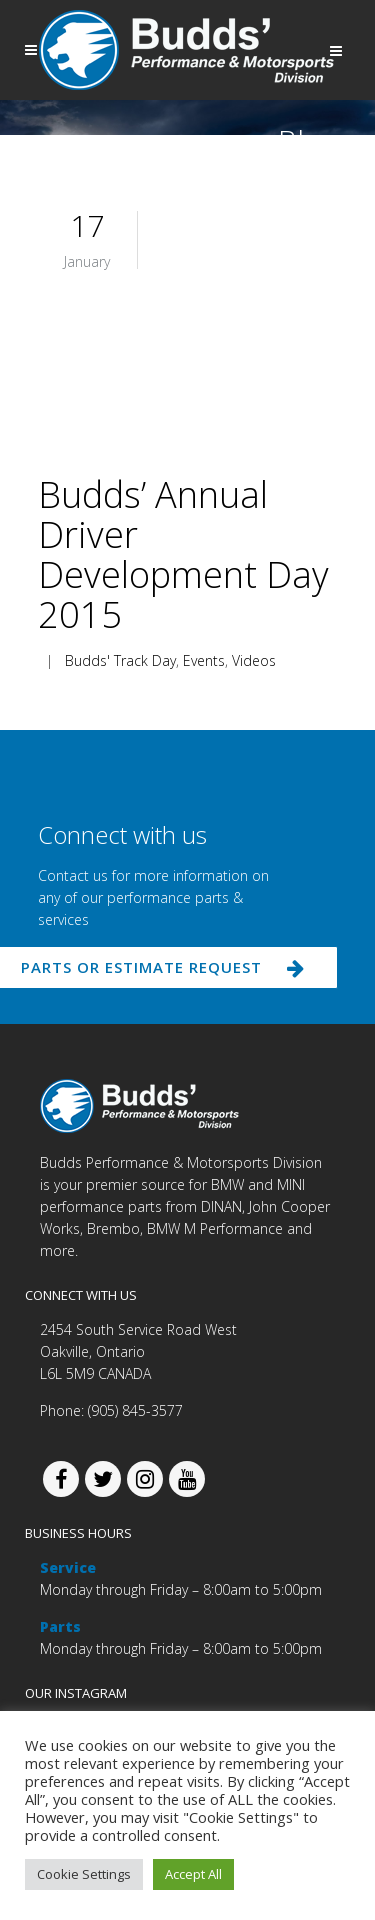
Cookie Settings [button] (84, 1874)
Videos (254, 660)
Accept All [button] (193, 1874)
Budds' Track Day (120, 660)
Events (204, 660)
